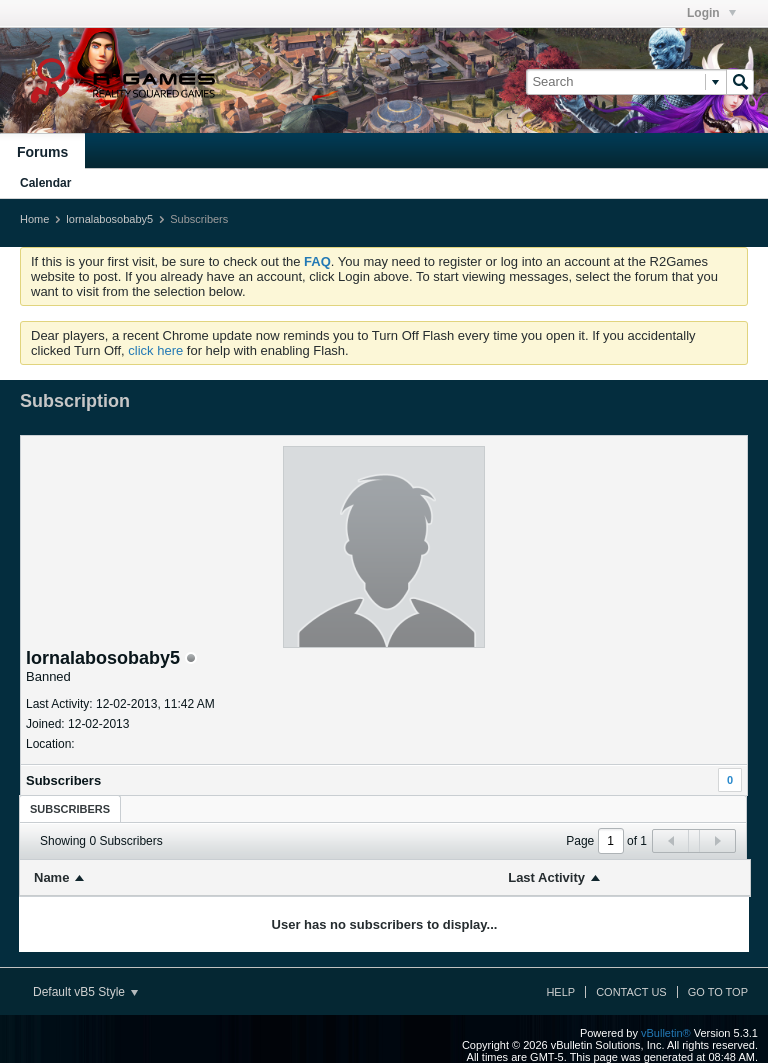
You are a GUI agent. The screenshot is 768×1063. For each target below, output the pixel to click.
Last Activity (546, 877)
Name (51, 877)
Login (711, 13)
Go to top (718, 992)
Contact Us (631, 992)
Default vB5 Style (85, 992)
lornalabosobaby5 (109, 219)
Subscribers (63, 780)
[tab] (70, 808)
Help (560, 992)
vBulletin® (666, 1033)
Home (34, 219)
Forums (42, 152)
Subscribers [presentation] (70, 809)
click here (155, 350)
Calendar (45, 183)
